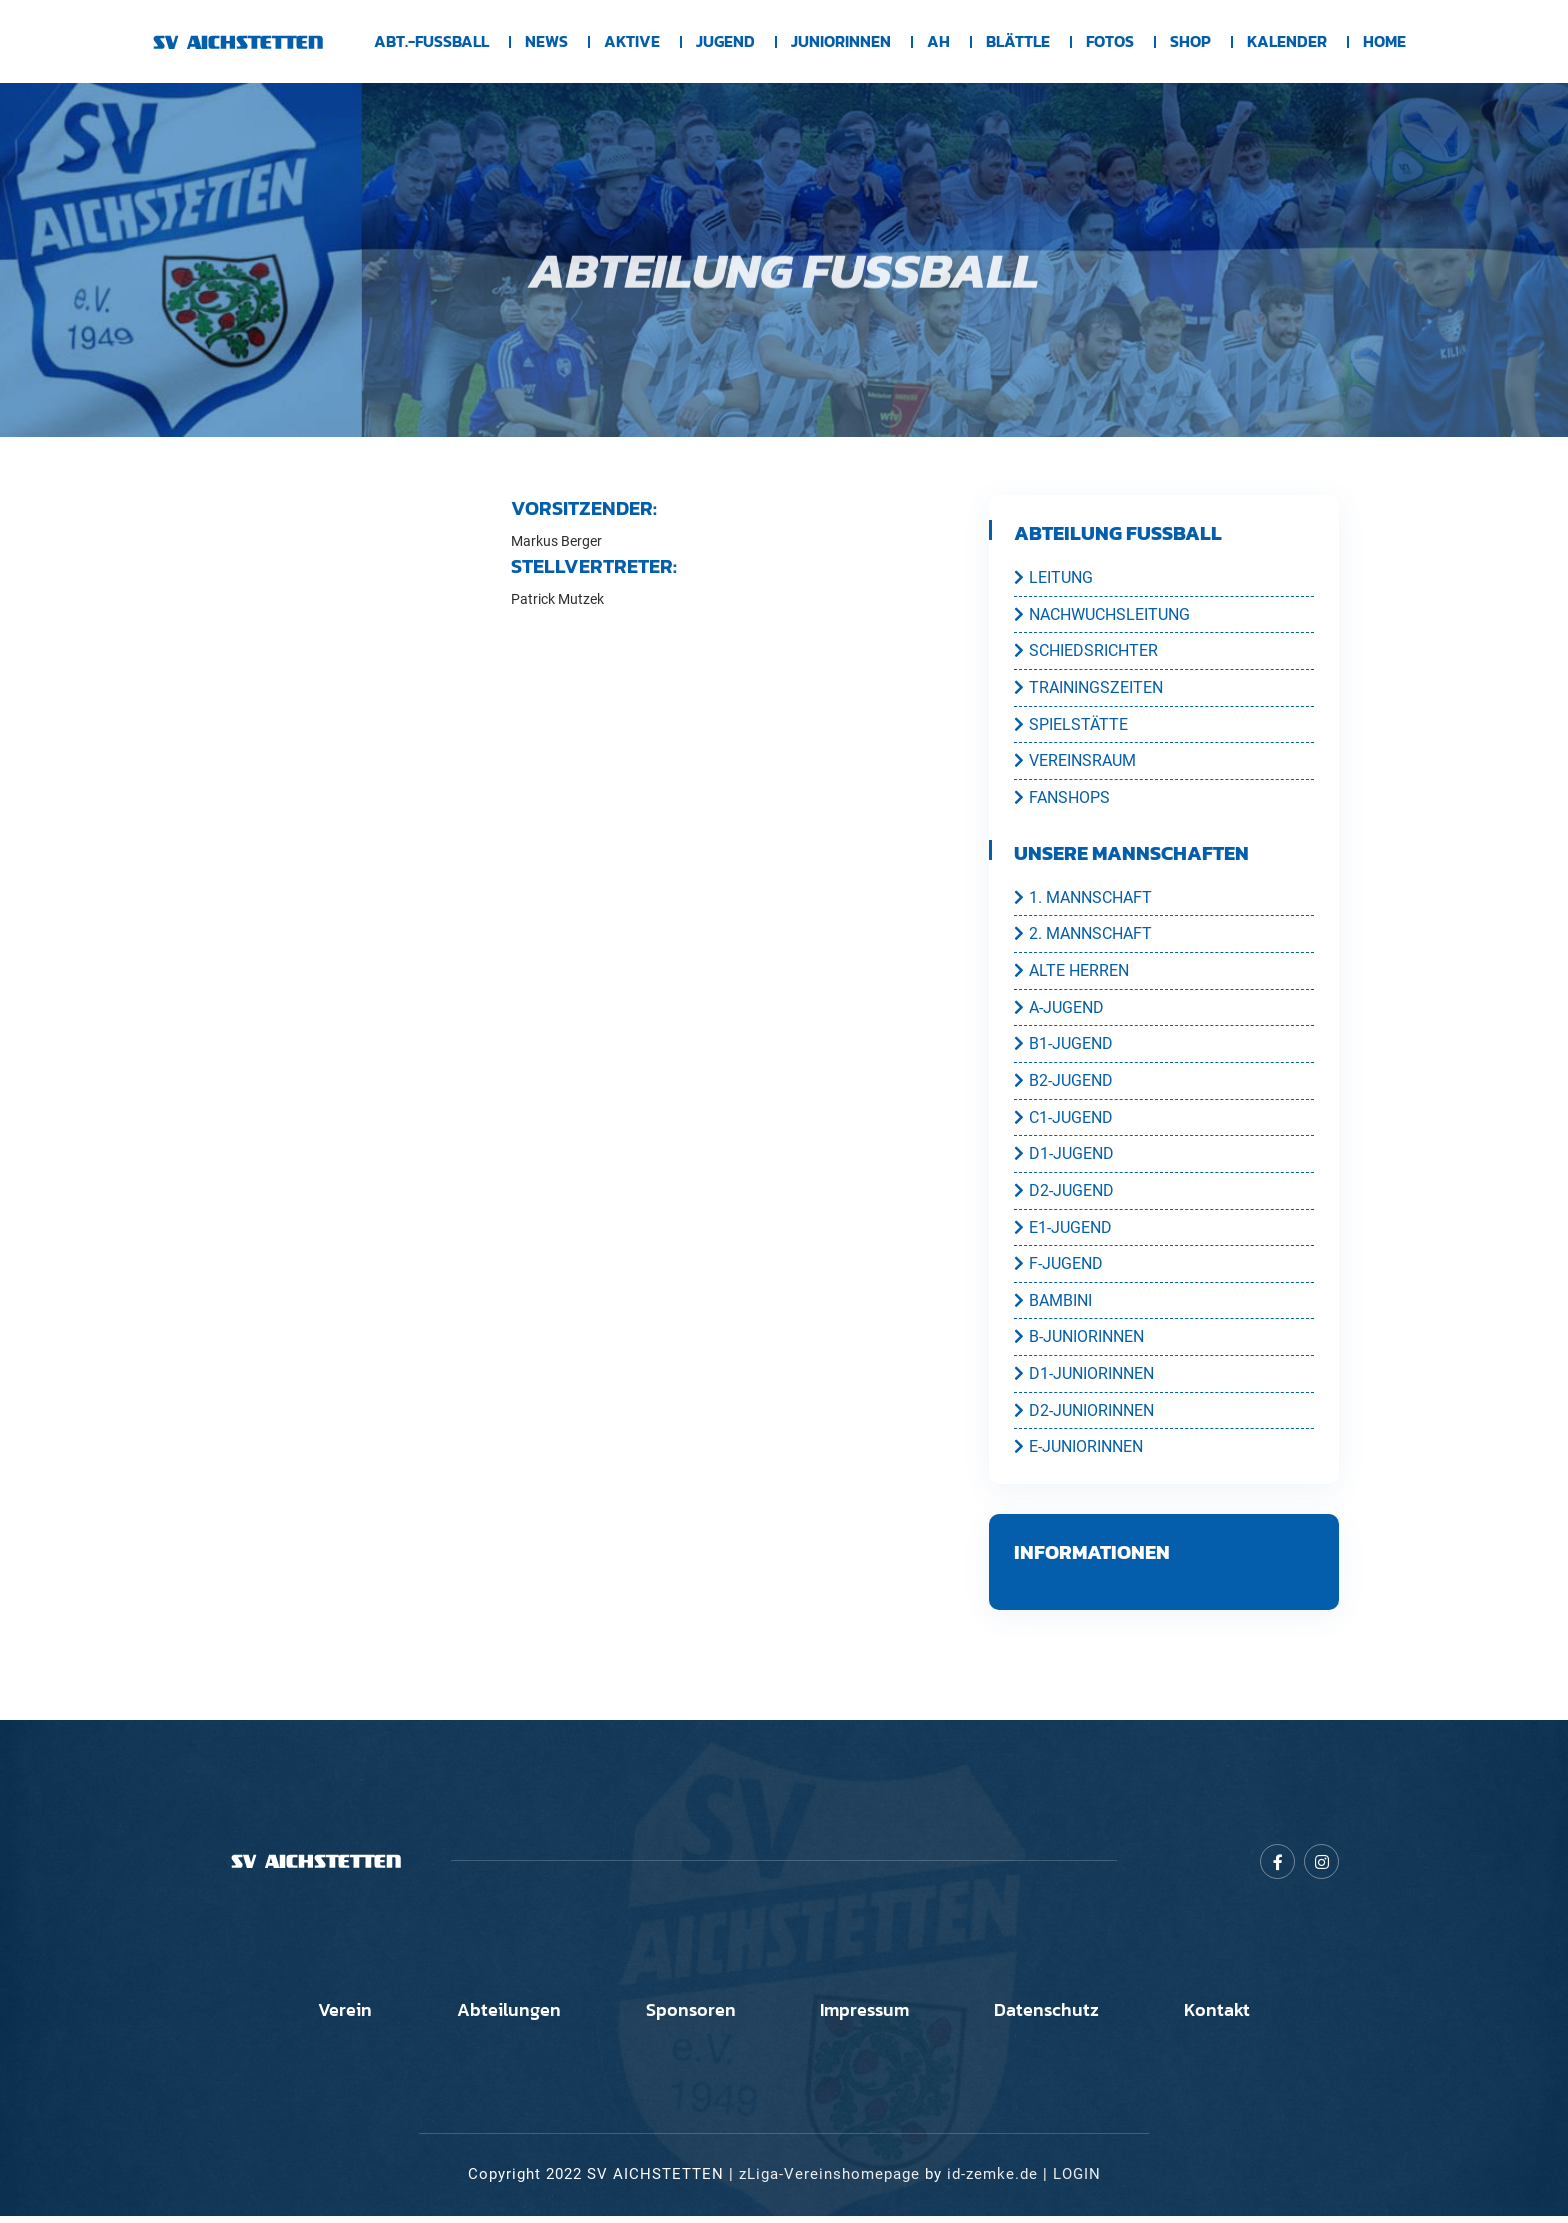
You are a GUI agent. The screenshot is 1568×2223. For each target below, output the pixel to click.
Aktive (632, 42)
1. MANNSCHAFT (1083, 899)
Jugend (725, 42)
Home (1384, 42)
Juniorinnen (841, 42)
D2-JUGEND (1064, 1195)
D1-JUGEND (1064, 1158)
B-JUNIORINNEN (1079, 1343)
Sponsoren (686, 2018)
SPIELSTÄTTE (1071, 725)
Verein (322, 2018)
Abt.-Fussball (431, 42)
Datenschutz (1060, 2018)
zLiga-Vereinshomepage (829, 2182)
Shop (1190, 42)
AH (938, 42)
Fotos (1110, 42)
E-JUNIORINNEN (1078, 1454)
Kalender (1287, 42)
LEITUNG (1053, 577)
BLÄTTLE (1018, 42)
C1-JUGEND (1063, 1121)
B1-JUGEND (1063, 1047)
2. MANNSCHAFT (1083, 936)
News (546, 42)
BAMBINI (1053, 1306)
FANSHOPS (1062, 799)
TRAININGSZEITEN (1088, 688)
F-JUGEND (1058, 1269)
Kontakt (1240, 2018)
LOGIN (1077, 2182)
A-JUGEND (1059, 1010)
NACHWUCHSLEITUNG (1102, 614)
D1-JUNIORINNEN (1084, 1380)
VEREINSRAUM (1075, 762)
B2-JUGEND (1063, 1084)
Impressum (869, 2018)
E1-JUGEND (1063, 1232)
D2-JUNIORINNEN (1084, 1417)
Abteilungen (495, 2018)
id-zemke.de (992, 2182)
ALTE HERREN (1071, 973)
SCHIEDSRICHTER (1086, 651)
